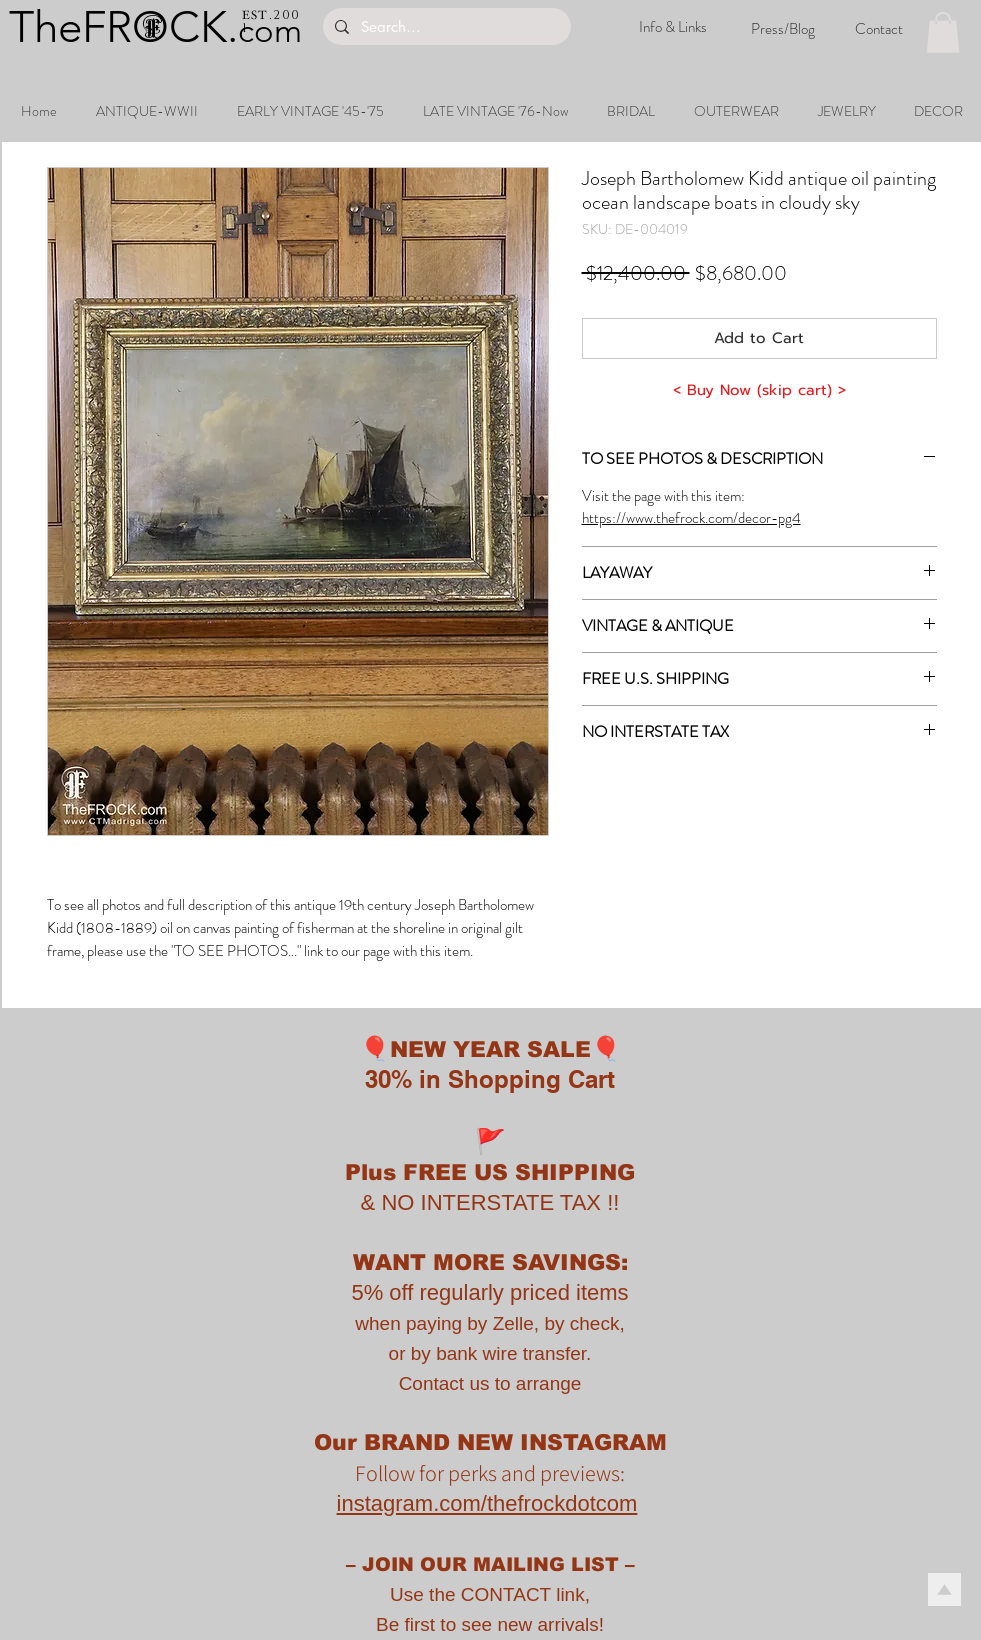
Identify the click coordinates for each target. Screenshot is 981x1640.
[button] (943, 32)
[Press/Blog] (783, 29)
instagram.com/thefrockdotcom (487, 1503)
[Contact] (879, 29)
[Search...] (445, 26)
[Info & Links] (673, 27)
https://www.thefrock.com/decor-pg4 (691, 518)
